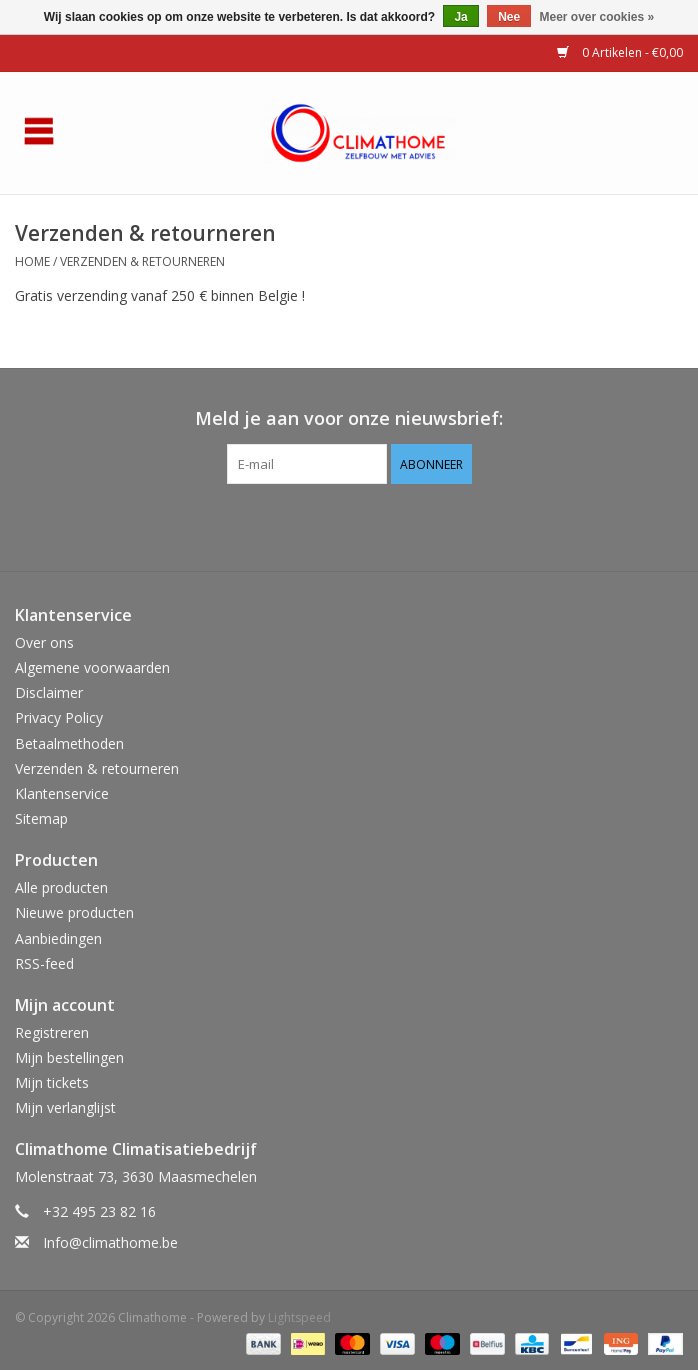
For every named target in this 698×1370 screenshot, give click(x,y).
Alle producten (61, 887)
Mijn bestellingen (69, 1057)
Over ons (44, 642)
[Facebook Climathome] (349, 525)
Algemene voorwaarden (92, 667)
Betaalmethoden (69, 743)
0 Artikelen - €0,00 (620, 52)
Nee (509, 17)
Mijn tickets (52, 1082)
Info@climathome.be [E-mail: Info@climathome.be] (110, 1242)
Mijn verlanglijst (65, 1107)
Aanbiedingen (58, 938)
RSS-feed (44, 963)
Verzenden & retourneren (142, 261)
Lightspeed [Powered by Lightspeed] (299, 1317)
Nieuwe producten (74, 912)
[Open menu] (39, 130)
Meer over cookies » (597, 17)
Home (32, 261)
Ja (460, 17)
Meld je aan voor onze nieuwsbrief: (349, 418)
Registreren (52, 1032)
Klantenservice (62, 793)
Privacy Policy (59, 717)
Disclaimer (49, 692)
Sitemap (41, 818)
